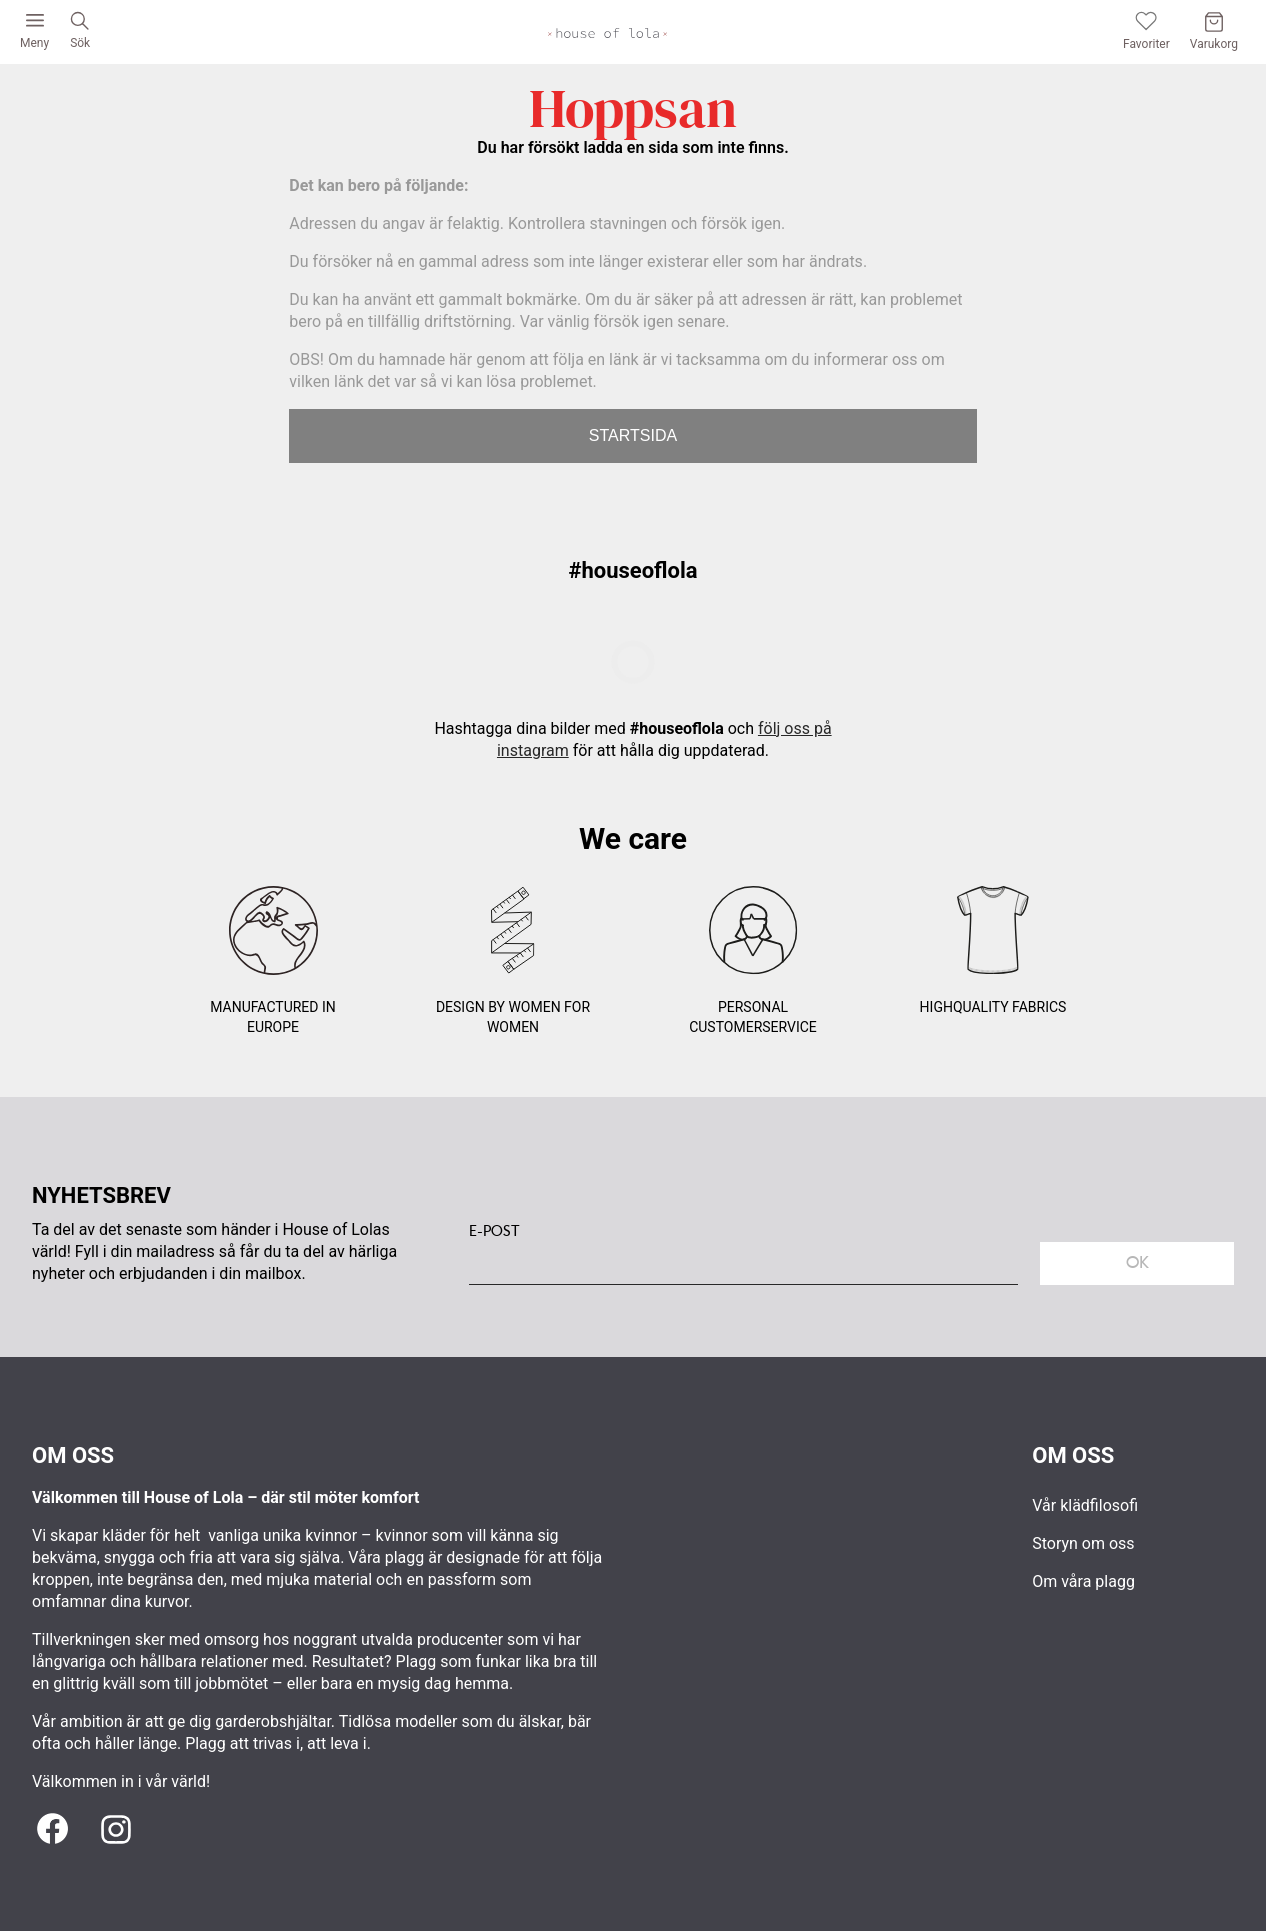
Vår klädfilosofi (1085, 1505)
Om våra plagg (1083, 1581)
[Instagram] (116, 1830)
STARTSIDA (633, 435)
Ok (1137, 1262)
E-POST (494, 1231)
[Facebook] (52, 1830)
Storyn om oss (1083, 1543)
